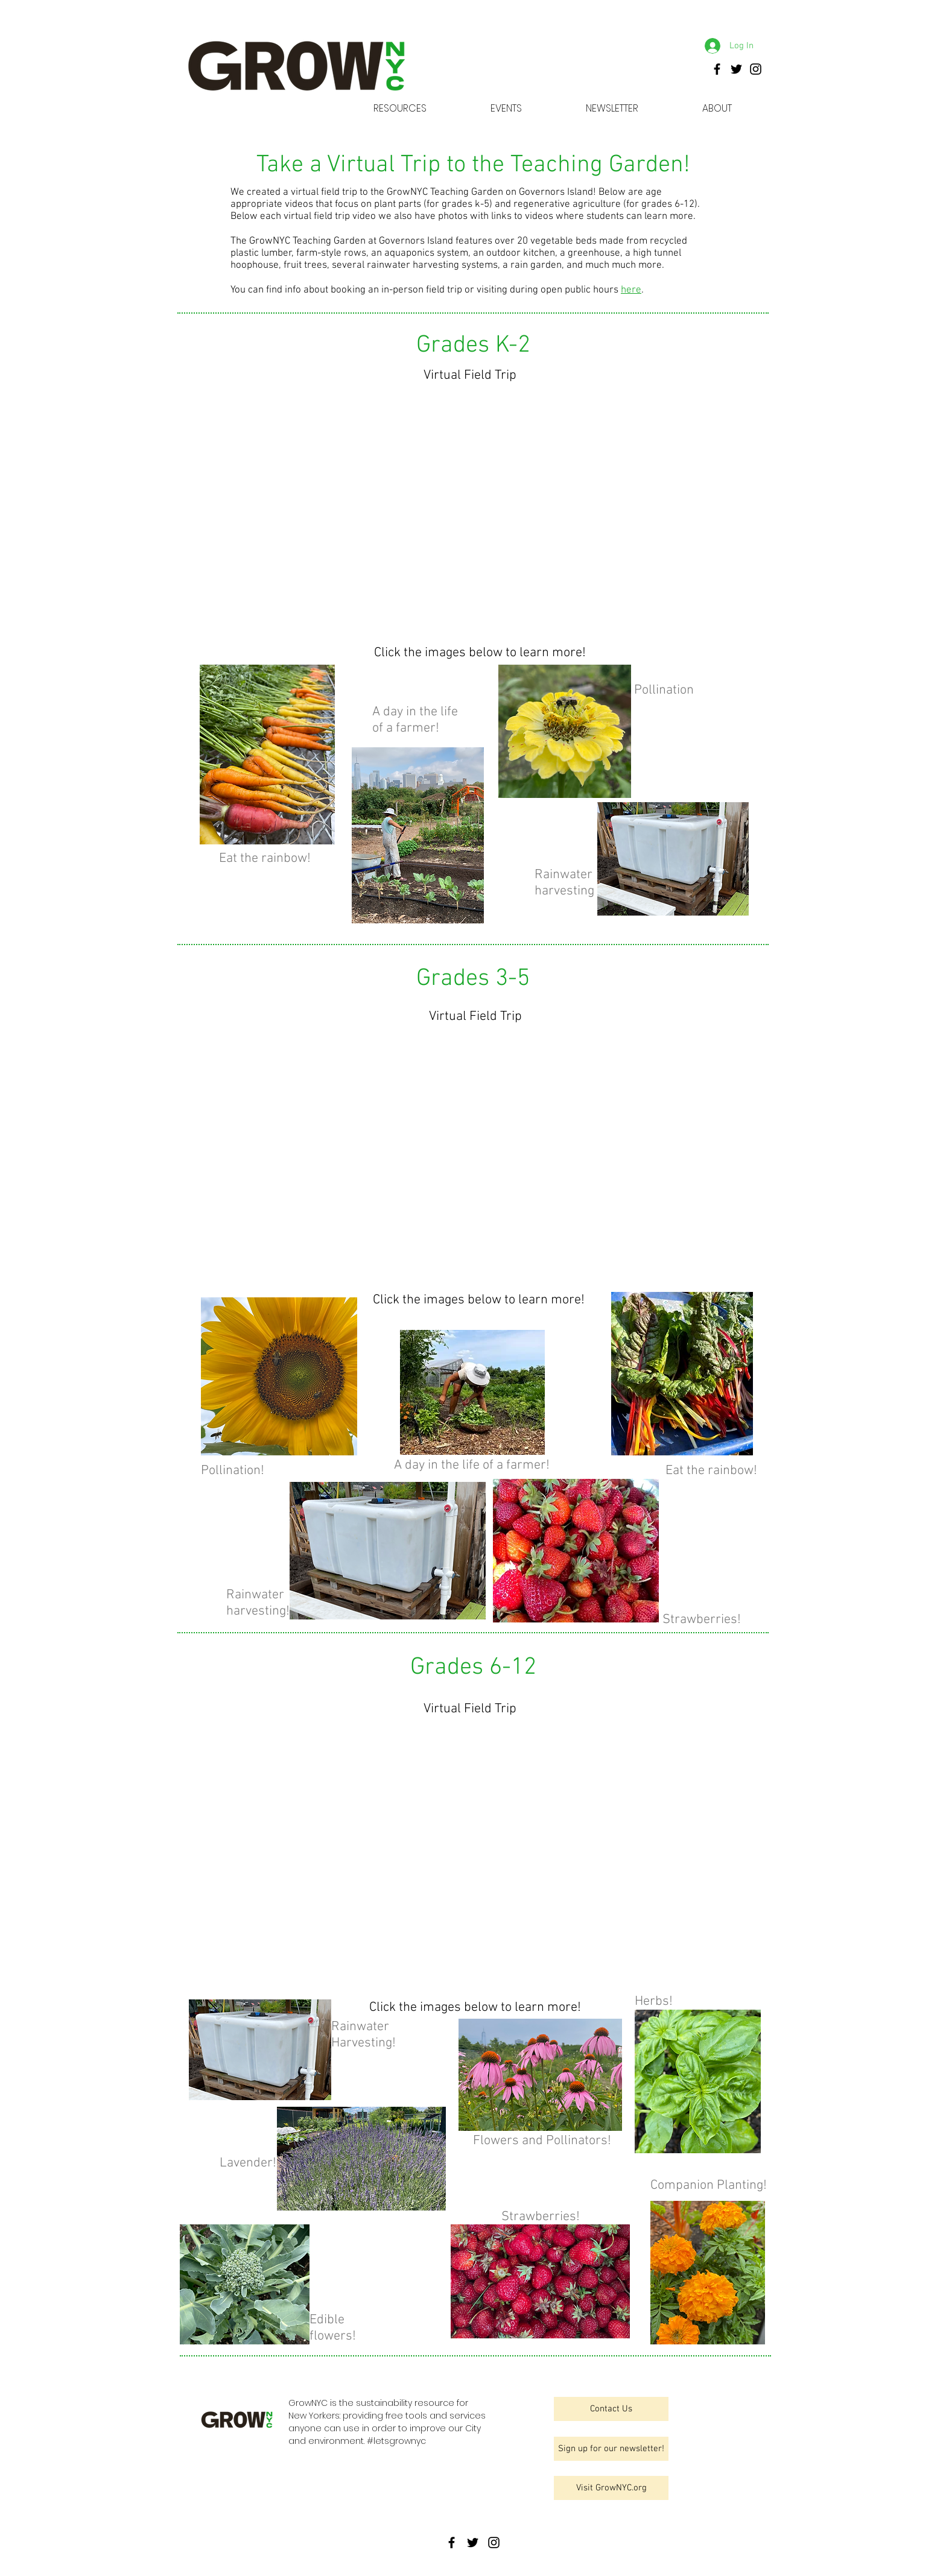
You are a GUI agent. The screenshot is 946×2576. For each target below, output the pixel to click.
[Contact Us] (611, 2409)
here (631, 290)
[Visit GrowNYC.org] (611, 2488)
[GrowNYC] (717, 69)
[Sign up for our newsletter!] (611, 2449)
